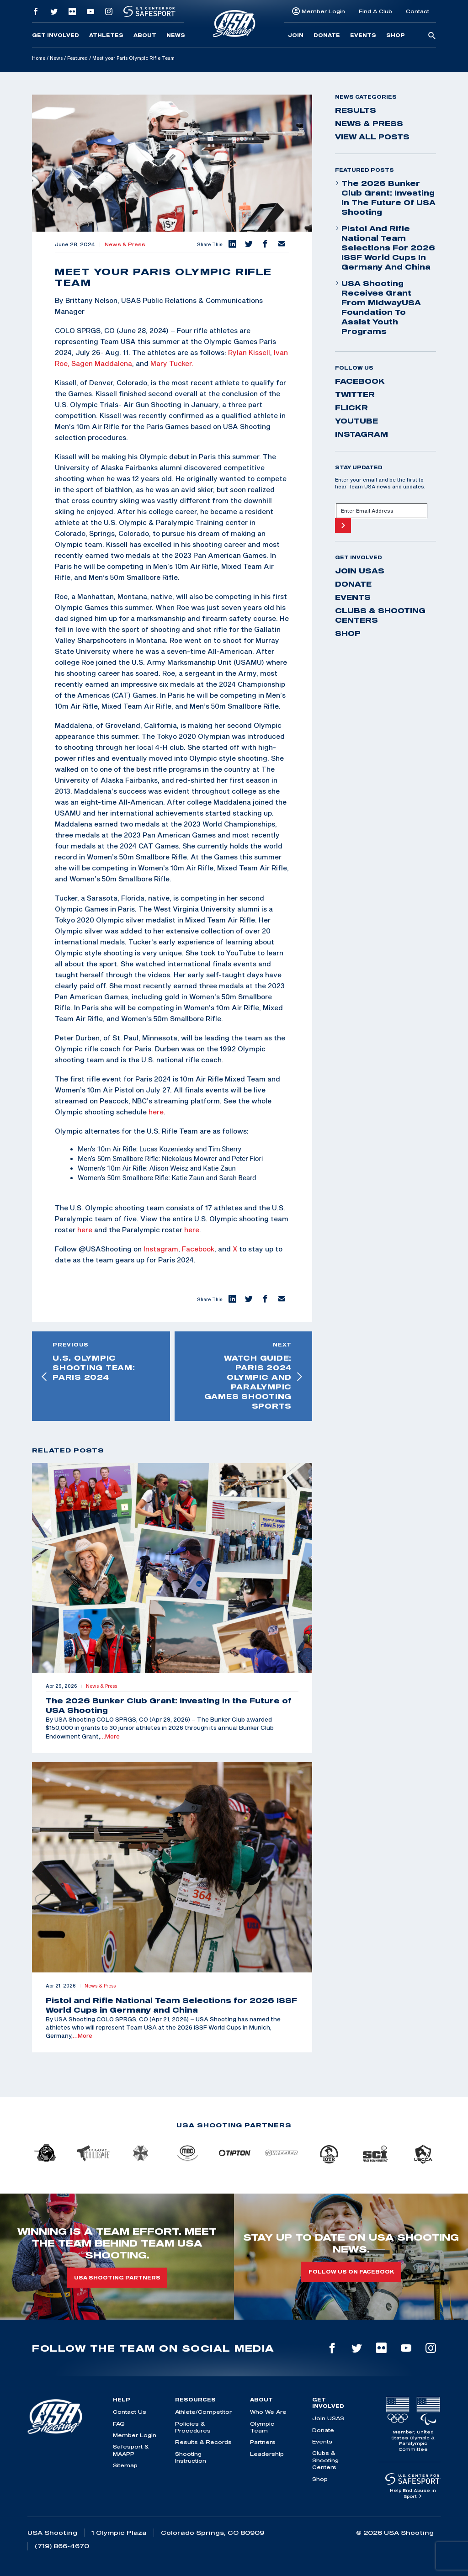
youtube (356, 421)
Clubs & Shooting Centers (380, 615)
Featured (77, 58)
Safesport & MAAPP (131, 2449)
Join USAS (359, 571)
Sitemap (125, 2465)
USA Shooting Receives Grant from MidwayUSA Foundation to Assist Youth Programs (378, 307)
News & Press (125, 244)
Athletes (106, 35)
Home (38, 58)
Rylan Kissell (249, 352)
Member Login (323, 11)
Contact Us (129, 2412)
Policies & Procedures (193, 2427)
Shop (395, 35)
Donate (327, 35)
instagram (361, 434)
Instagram (161, 1249)
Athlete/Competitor (203, 2412)
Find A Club (375, 11)
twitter (355, 394)
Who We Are (268, 2412)
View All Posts (372, 137)
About (144, 35)
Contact (417, 11)
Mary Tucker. (171, 363)
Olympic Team (262, 2427)
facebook (360, 381)
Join (295, 35)
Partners (263, 2442)
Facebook (198, 1249)
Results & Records (203, 2442)
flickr (351, 407)
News (175, 35)
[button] (231, 244)
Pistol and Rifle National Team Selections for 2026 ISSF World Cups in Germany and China (385, 247)
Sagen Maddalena (101, 363)
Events (363, 35)
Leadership (267, 2454)
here (156, 1112)
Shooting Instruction (190, 2457)
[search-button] (432, 36)
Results (355, 110)
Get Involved (55, 35)
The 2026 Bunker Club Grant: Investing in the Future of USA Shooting (385, 197)
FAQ (119, 2424)
